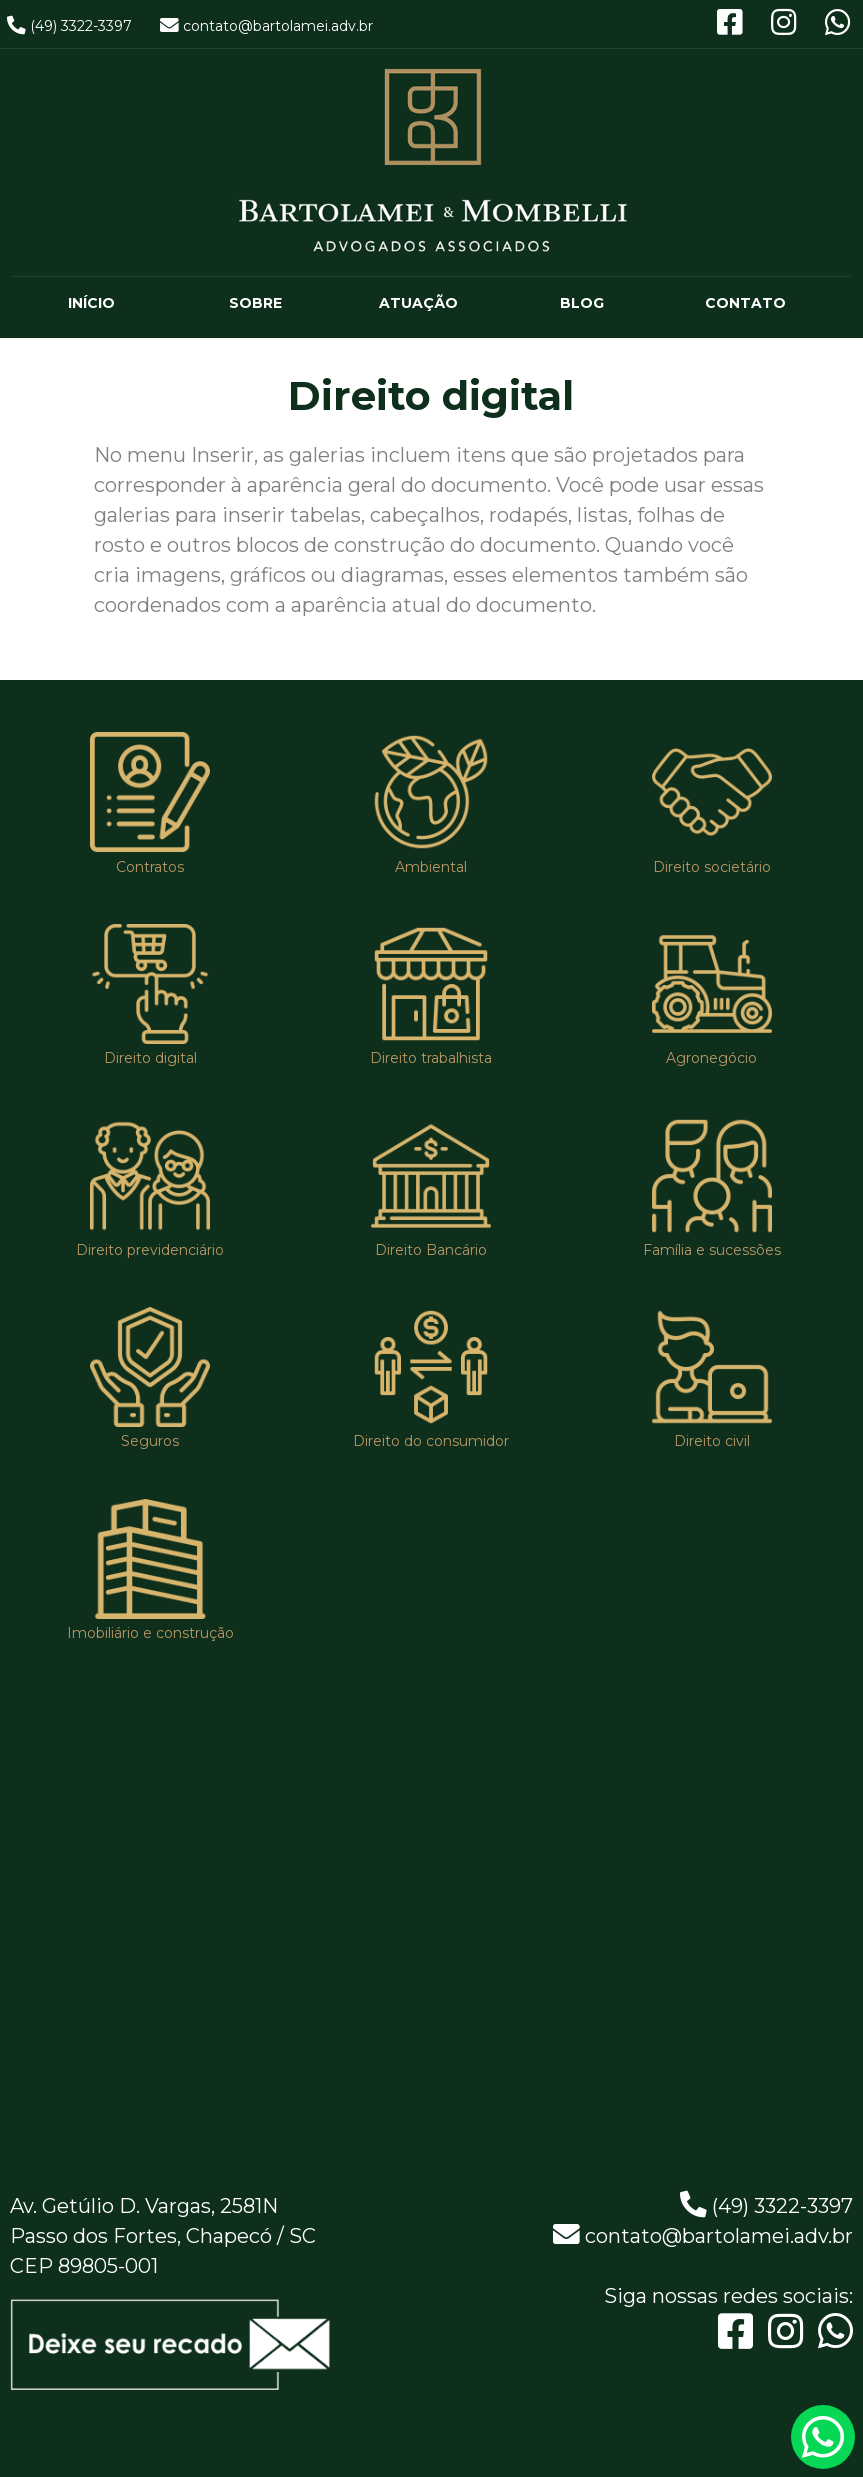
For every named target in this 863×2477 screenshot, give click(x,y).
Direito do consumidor (431, 1442)
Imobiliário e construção (150, 1633)
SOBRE (255, 303)
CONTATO (745, 303)
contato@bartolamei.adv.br (278, 26)
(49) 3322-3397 (81, 26)
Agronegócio (711, 1058)
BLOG (582, 303)
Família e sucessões (712, 1250)
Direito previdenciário (150, 1250)
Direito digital (150, 1058)
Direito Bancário (431, 1250)
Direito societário (712, 867)
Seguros (150, 1442)
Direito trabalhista (431, 1058)
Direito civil (712, 1442)
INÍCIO (91, 303)
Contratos (150, 867)
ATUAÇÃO (418, 303)
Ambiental (431, 867)
